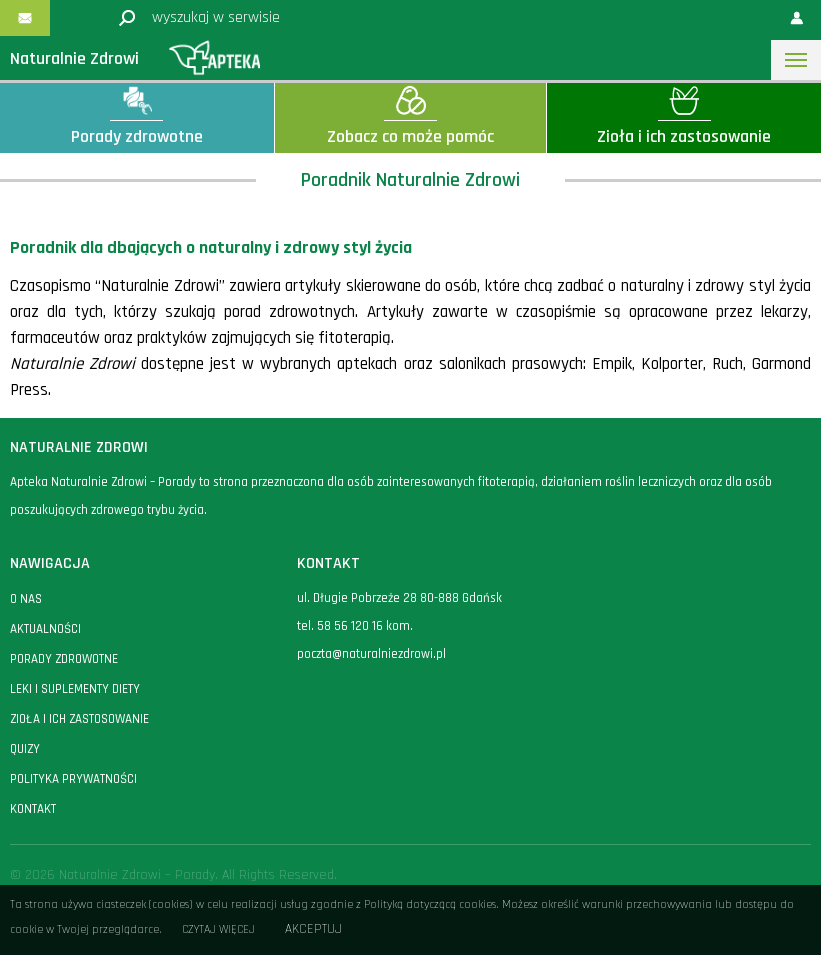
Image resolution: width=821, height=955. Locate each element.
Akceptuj (313, 929)
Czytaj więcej (218, 929)
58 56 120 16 (350, 626)
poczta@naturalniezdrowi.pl (371, 654)
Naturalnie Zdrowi (74, 58)
